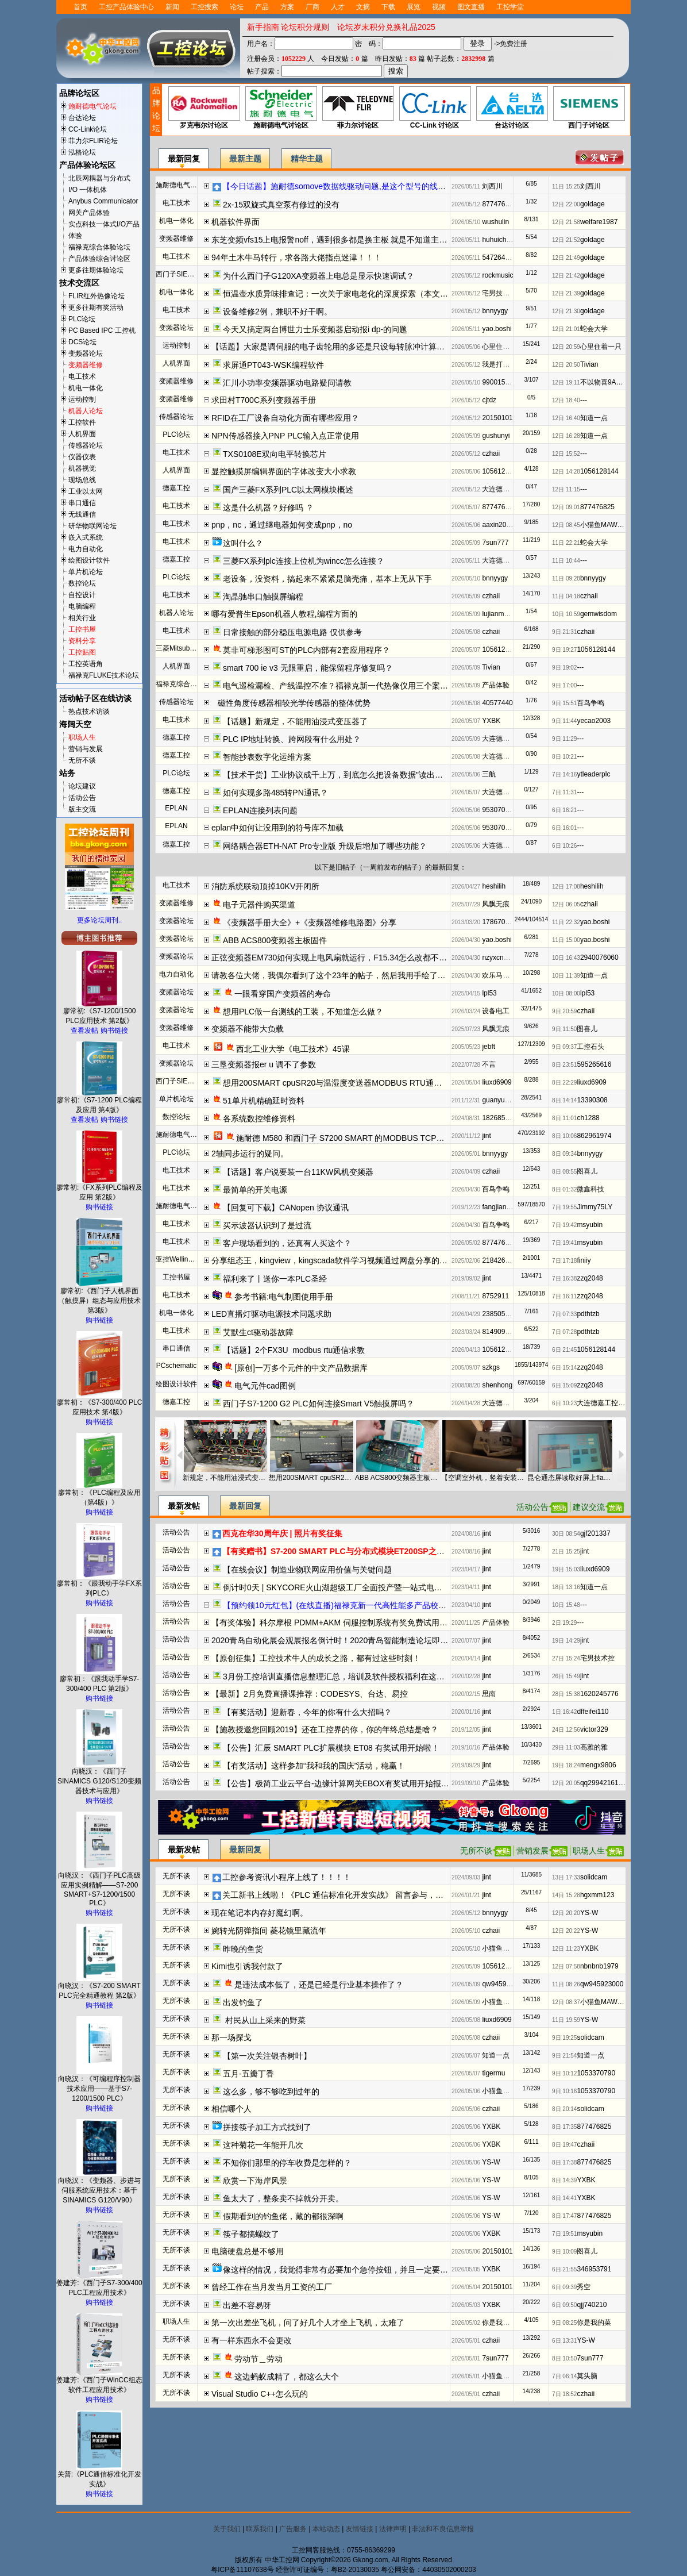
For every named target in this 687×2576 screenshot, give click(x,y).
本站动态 (326, 2529)
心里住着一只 (502, 347)
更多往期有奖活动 (95, 307)
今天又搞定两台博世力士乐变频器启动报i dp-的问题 (315, 329)
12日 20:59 (566, 347)
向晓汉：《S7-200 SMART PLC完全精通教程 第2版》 (99, 1987)
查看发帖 (84, 1030)
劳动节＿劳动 (258, 2358)
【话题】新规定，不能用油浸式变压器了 (295, 721)
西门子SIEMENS (181, 274)
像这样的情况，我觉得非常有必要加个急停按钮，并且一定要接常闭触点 (351, 2269)
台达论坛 (82, 118)
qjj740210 (592, 2305)
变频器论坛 (85, 353)
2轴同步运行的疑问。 (249, 1153)
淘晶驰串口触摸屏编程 (263, 596)
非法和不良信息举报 (443, 2529)
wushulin (495, 222)
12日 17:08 (566, 886)
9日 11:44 (564, 721)
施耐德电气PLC (179, 1135)
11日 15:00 (566, 940)
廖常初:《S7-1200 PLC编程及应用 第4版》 (99, 1101)
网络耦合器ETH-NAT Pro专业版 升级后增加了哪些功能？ (325, 846)
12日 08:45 (566, 525)
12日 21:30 (566, 311)
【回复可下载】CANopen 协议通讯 (286, 1207)
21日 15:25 (566, 1551)
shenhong (497, 1385)
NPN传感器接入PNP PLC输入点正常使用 (285, 435)
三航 (489, 774)
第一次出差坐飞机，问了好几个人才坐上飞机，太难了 (307, 2322)
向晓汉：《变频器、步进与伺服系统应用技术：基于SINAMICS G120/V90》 (99, 2187)
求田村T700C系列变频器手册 (263, 400)
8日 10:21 (564, 756)
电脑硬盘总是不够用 (247, 2251)
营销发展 (532, 1850)
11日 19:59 (566, 2020)
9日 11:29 (564, 739)
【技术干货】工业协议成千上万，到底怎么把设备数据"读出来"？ (338, 774)
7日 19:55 (564, 1207)
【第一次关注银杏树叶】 (267, 2055)
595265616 (594, 1064)
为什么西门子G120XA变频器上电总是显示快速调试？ (318, 275)
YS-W (589, 1913)
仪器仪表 (82, 457)
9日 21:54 (564, 2055)
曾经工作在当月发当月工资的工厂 (271, 2287)
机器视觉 (82, 468)
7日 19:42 (564, 1225)
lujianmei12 (499, 614)
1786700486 (501, 922)
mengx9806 (598, 1765)
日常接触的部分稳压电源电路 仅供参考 (292, 632)
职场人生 (82, 737)
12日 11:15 (566, 489)
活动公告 (82, 798)
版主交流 (82, 809)
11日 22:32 (566, 922)
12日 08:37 (566, 2002)
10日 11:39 (566, 975)
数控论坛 (82, 583)
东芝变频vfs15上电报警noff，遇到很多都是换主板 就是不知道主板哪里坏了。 (349, 239)
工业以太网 (85, 491)
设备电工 (496, 1011)
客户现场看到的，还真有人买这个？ (287, 1243)
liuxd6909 (496, 1082)
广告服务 (293, 2529)
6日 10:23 (564, 1403)
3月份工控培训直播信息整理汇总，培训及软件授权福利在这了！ (338, 1676)
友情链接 (359, 2529)
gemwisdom (598, 614)
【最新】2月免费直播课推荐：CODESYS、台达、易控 (309, 1693)
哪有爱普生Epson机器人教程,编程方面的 (284, 613)
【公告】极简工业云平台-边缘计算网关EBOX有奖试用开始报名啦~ (342, 1783)
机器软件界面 (235, 221)
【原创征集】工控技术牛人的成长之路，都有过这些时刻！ (315, 1658)
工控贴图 (82, 652)
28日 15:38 (566, 1694)
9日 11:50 (564, 1029)
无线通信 (82, 514)
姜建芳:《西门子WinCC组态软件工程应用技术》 (99, 2381)
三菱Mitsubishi (178, 648)
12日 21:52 (566, 240)
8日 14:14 (564, 1100)
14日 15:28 (566, 1895)
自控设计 (82, 595)
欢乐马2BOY (501, 975)
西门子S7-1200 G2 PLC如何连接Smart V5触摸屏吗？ (318, 1403)
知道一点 (594, 418)
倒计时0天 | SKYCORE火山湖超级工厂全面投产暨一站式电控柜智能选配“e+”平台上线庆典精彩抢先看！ (408, 1587)
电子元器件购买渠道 (259, 904)
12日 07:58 (566, 1966)
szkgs (491, 1367)
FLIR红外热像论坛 (96, 296)
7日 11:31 (564, 792)
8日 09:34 (564, 1154)
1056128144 (501, 471)
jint (486, 1136)
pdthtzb (588, 1314)
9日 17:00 (564, 685)
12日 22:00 (566, 204)
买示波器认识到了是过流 (267, 1225)
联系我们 (259, 2529)
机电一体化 (85, 388)
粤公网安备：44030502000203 (428, 2570)
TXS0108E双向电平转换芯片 (274, 454)
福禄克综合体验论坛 (99, 247)
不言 (489, 1064)
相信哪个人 (231, 2108)
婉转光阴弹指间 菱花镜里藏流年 (268, 1930)
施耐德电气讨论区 (280, 107)
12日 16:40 (566, 418)
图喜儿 (587, 1029)
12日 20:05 (566, 1783)
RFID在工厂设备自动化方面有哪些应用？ (285, 417)
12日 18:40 (566, 400)
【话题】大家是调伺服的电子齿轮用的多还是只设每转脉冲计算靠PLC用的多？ (351, 346)
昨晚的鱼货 (243, 1949)
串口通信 (82, 503)
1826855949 (501, 1118)
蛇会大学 (594, 329)
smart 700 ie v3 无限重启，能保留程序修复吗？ (308, 667)
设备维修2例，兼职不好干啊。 (277, 311)
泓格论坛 (82, 152)
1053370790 (596, 2073)
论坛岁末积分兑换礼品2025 (386, 27)
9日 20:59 (564, 1011)
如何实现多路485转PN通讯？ (275, 792)
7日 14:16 (564, 774)
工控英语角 (85, 664)
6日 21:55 (564, 2269)
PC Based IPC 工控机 (102, 330)
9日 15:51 (564, 703)
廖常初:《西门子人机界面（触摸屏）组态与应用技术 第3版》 (99, 1297)
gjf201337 (595, 1533)
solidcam (593, 1877)
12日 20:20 (566, 1913)
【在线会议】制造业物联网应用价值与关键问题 (307, 1569)
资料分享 (82, 641)
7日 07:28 (564, 1332)
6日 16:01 (564, 828)
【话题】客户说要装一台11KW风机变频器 (298, 1171)
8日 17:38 (564, 2162)
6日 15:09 (564, 1385)
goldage (592, 204)
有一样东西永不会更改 (251, 2340)
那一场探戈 (231, 2037)
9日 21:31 (564, 632)
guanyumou (500, 1100)
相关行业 (82, 618)
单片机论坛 (85, 572)
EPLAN (176, 808)
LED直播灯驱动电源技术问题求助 (271, 1313)
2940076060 (599, 957)
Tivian (589, 364)
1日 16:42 (564, 1712)
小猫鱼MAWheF (605, 525)
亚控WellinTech (179, 1259)
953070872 (499, 810)
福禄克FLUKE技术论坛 (103, 675)
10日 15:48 (566, 1605)
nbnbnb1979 (599, 1966)
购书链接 (114, 1030)
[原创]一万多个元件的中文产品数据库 (301, 1367)
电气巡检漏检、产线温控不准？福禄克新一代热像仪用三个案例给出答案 (351, 685)
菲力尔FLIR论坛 (93, 141)
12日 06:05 (566, 904)
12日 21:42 (566, 275)
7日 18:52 (564, 2394)
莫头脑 (587, 2376)
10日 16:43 (566, 958)
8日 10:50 (564, 2358)
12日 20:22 (566, 1931)
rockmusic (497, 275)
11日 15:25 (566, 186)
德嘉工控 (176, 488)
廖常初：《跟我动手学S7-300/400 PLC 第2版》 (100, 1680)
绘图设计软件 (89, 560)
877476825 (499, 204)
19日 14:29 (566, 1640)
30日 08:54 (566, 1534)
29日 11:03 (566, 1747)
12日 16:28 (566, 436)
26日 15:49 (566, 1676)
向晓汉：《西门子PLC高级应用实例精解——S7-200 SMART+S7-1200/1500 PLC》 (99, 1885)
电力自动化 (85, 549)
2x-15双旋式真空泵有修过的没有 (281, 204)
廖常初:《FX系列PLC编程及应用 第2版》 (99, 1188)
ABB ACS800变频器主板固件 (275, 940)
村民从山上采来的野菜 (264, 2020)
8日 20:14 (564, 2109)
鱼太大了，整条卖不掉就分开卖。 (283, 2198)
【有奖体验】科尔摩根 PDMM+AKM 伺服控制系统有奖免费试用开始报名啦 (345, 1622)
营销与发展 (85, 749)
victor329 (594, 1729)
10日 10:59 (566, 614)
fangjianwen (500, 1207)
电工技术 (82, 376)
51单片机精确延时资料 (263, 1100)
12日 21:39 (566, 293)
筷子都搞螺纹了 (251, 2234)
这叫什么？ (243, 543)
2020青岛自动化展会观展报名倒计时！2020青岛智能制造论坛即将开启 (337, 1640)
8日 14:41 (564, 2198)
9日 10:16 (564, 2091)
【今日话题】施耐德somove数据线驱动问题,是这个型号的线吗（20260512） (359, 186)
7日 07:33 (564, 1314)
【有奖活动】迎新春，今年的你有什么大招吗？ (307, 1712)
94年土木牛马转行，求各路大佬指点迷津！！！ (296, 257)
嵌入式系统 (85, 537)
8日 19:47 (564, 2144)
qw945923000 (503, 1984)
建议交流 (589, 1507)
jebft (488, 1047)
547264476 (499, 257)
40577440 (497, 703)
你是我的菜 (499, 2323)
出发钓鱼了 (243, 2002)
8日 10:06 (564, 1136)
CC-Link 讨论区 (434, 107)
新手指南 (263, 27)
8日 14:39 (564, 2180)
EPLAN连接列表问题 (260, 810)
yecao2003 (594, 721)
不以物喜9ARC (603, 382)
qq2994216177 (603, 1783)
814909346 (499, 1332)
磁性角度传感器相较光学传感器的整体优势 (290, 703)
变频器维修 (85, 365)
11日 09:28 (566, 578)
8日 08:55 (564, 1171)
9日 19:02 (564, 667)
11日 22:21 (566, 543)
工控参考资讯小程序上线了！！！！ (286, 1877)
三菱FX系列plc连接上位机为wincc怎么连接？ (303, 561)
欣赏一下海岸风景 (255, 2180)
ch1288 (588, 1118)
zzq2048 (590, 1278)
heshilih (493, 886)
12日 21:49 (566, 258)
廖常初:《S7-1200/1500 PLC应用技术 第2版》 (99, 1012)
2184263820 (501, 1260)
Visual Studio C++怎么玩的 (259, 2393)
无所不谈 (82, 760)
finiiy (583, 1260)
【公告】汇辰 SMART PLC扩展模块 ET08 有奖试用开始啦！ (331, 1747)
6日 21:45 (564, 1350)
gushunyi (496, 436)
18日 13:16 (566, 1587)
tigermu (493, 2073)
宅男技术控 (499, 293)
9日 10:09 (564, 2251)
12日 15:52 (566, 454)
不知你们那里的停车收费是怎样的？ (287, 2162)
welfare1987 (598, 222)
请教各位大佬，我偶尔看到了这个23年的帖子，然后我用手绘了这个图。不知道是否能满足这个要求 (388, 975)
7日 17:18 (564, 1261)
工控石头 (590, 1047)
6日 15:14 (564, 1367)
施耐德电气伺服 (180, 185)
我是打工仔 (499, 364)
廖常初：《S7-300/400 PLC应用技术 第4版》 (99, 1403)
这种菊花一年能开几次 (263, 2145)
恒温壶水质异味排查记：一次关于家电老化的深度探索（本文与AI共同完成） (359, 293)
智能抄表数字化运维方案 (267, 757)
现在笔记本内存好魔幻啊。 (259, 1912)
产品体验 (496, 685)
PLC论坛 (81, 319)
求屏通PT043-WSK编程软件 (273, 365)
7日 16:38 (564, 1278)
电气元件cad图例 (265, 1385)
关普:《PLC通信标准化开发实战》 (99, 2475)
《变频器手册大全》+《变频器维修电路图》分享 (309, 922)
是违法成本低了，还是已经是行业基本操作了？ (318, 1984)
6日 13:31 (564, 2340)
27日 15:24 (566, 1658)
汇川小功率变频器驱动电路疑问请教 (287, 382)
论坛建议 (82, 786)
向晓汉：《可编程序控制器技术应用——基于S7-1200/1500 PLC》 (99, 2085)
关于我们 (227, 2529)
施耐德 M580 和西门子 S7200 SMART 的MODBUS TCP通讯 (344, 1138)
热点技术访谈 (89, 712)
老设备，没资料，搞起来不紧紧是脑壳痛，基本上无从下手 (327, 578)
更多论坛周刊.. (99, 920)
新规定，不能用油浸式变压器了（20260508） (225, 1478)
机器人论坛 (85, 411)
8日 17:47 (564, 2216)
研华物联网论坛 (92, 526)
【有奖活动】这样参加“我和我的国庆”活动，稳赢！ (314, 1765)
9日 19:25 (564, 2038)
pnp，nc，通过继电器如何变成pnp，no (281, 524)
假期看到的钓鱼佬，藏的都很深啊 (283, 2216)
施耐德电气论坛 (92, 106)
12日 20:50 (566, 365)
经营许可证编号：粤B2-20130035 (327, 2570)
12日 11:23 (566, 1949)
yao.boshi (496, 329)
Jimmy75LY (594, 1207)
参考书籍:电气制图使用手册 (283, 1296)
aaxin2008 (498, 525)
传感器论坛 (85, 445)
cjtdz (489, 400)
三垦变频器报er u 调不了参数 (263, 1064)
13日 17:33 (566, 1877)
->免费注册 (510, 44)
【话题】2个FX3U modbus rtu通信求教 (294, 1350)
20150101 (497, 418)
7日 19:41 (564, 1243)
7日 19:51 (564, 2234)
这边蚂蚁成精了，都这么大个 (286, 2376)
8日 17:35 (564, 2127)
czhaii (491, 453)
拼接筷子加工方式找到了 (267, 2127)
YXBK (491, 721)
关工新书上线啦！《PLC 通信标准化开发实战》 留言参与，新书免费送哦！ (357, 1895)
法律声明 (393, 2529)
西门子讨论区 (588, 107)
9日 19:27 (564, 650)
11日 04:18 (566, 596)
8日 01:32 (564, 1189)
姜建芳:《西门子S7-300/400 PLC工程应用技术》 (99, 2284)
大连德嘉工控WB (508, 489)
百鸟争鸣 (590, 703)
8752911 (495, 1296)
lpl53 (489, 993)
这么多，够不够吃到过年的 (271, 2091)
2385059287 (501, 1314)
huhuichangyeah (507, 240)
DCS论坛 (82, 342)
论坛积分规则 (305, 27)
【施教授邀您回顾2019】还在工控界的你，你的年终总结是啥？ (324, 1729)
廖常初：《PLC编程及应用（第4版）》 (99, 1494)
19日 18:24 (566, 1765)
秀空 (583, 2287)
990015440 (499, 382)
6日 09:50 (564, 2305)
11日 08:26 (566, 1984)
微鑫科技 (590, 1189)
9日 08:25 (564, 2323)
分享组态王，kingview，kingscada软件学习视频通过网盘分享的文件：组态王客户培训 (365, 1260)
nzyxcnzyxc (499, 957)
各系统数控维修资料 (259, 1118)
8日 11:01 (564, 1118)
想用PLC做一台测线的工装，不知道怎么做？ (303, 1011)
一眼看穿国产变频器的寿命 (282, 993)
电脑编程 (82, 606)
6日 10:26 (564, 846)
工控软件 (82, 422)
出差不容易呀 (247, 2305)
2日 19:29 (564, 1623)
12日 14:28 (566, 471)
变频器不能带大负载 (247, 1028)
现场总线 (82, 480)
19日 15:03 (566, 1569)
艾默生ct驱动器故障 (258, 1332)
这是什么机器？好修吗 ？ (268, 507)
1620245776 (599, 1694)
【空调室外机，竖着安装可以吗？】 (483, 1478)
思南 (489, 1694)
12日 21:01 (566, 329)
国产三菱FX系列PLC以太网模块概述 (288, 489)
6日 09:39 (564, 2287)
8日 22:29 (564, 1082)
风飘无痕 (496, 904)
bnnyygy (495, 311)
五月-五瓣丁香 (248, 2073)
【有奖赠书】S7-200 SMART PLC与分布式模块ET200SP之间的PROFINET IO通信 (371, 1551)
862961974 (594, 1136)
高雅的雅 (594, 1747)
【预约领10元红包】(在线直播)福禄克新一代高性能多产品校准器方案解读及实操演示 (375, 1605)
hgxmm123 (597, 1895)
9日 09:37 (564, 1047)
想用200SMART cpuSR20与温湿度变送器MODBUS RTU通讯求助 (340, 1082)
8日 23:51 (564, 1065)
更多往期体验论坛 (95, 270)
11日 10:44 (566, 561)
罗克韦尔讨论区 (203, 107)
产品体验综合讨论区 (99, 259)
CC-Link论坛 (87, 129)
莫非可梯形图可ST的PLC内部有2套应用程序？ (306, 650)
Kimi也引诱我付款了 (247, 1966)
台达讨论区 (511, 107)
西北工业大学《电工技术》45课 (293, 1049)
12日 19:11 (566, 382)
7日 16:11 (564, 1296)
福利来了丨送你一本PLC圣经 (275, 1278)
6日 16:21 (564, 810)
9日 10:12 (564, 2073)
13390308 (592, 1100)
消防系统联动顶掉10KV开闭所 (265, 886)
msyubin (590, 1225)
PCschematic (176, 1366)
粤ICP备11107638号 (242, 2570)
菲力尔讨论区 (357, 107)
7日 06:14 (564, 2376)
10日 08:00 (566, 993)
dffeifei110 (592, 1712)
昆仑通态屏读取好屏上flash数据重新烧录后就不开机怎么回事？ (569, 1478)
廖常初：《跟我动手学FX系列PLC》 (99, 1584)
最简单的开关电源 (255, 1189)
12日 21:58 (566, 222)
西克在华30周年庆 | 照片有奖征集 (282, 1533)
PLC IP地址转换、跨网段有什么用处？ (292, 739)
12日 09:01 (566, 507)
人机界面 (82, 434)
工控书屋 (82, 629)
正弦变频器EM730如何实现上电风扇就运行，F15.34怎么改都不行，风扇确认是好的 (361, 957)
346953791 (594, 2269)
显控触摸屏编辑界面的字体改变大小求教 (283, 471)
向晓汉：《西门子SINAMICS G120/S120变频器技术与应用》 (99, 1777)
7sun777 (495, 543)
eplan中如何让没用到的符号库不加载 (277, 827)
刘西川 (492, 186)
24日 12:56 (566, 1730)
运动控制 (82, 399)
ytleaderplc (593, 774)
